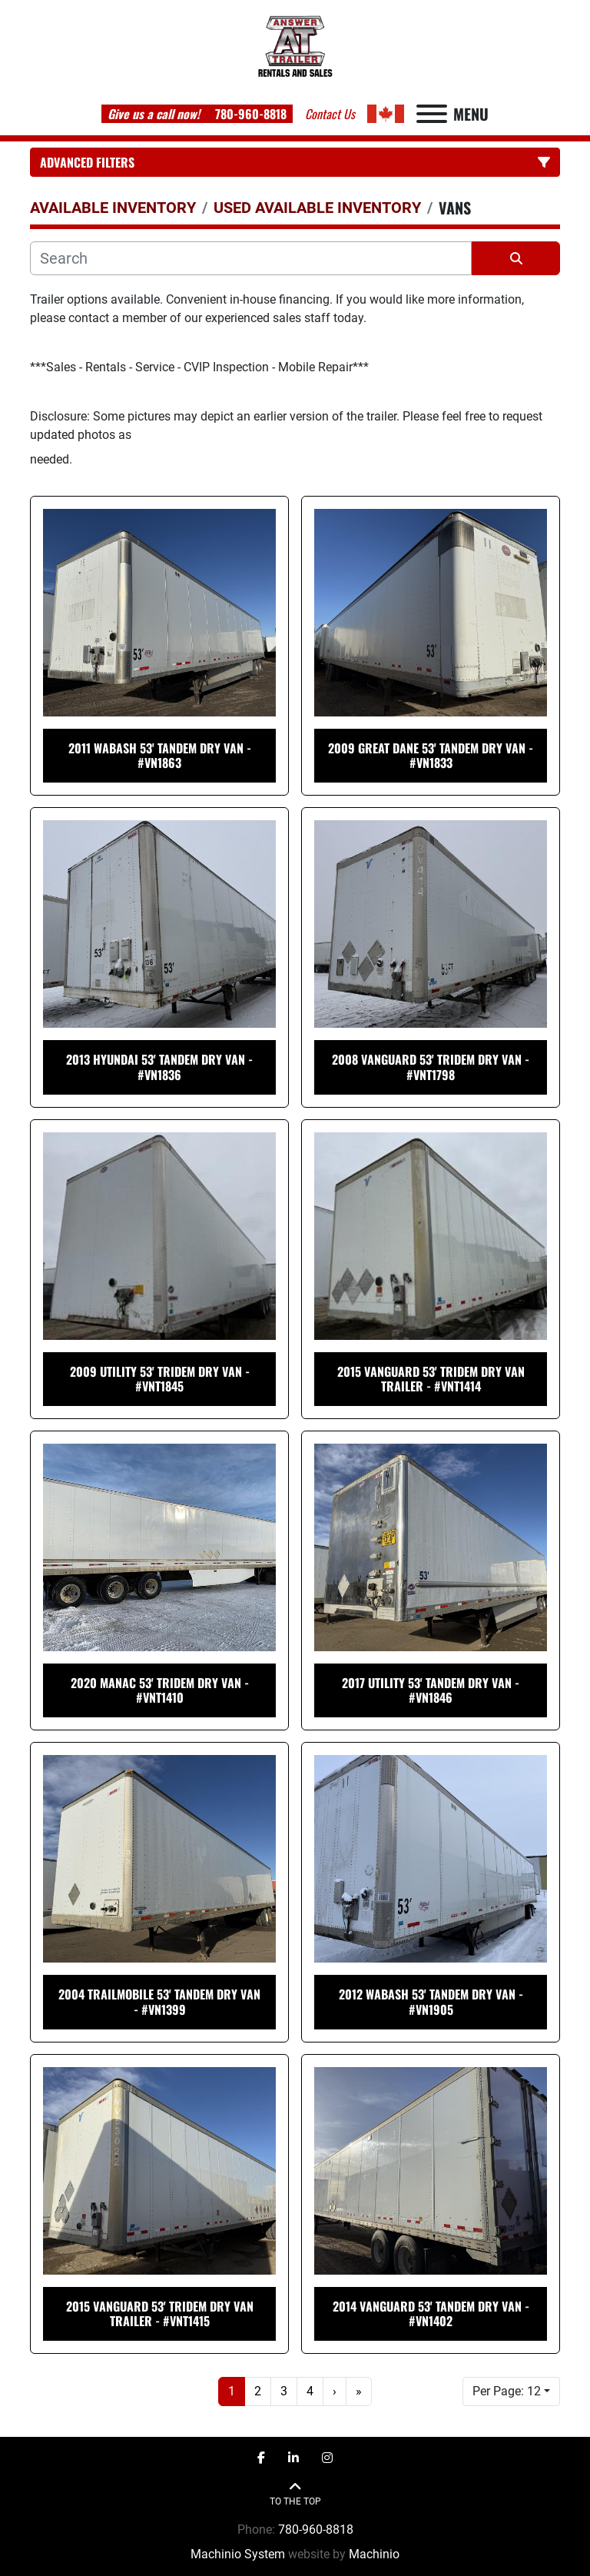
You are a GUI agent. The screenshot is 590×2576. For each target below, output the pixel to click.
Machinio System (238, 2554)
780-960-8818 (249, 114)
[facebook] (261, 2458)
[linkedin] (293, 2458)
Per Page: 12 (506, 2391)
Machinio (374, 2554)
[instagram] (327, 2458)
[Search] (251, 258)
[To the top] (295, 2494)
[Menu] (431, 114)
